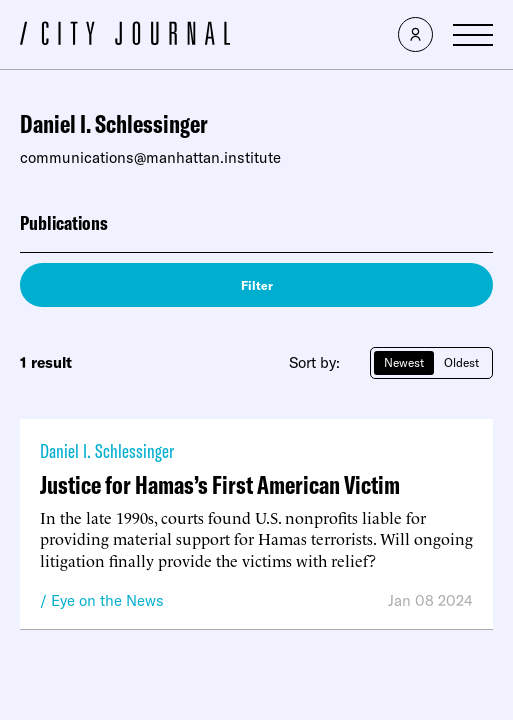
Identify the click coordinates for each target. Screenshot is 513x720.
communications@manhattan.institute (150, 157)
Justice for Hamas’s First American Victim (220, 484)
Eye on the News (107, 600)
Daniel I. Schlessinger (107, 450)
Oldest (461, 362)
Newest (404, 362)
